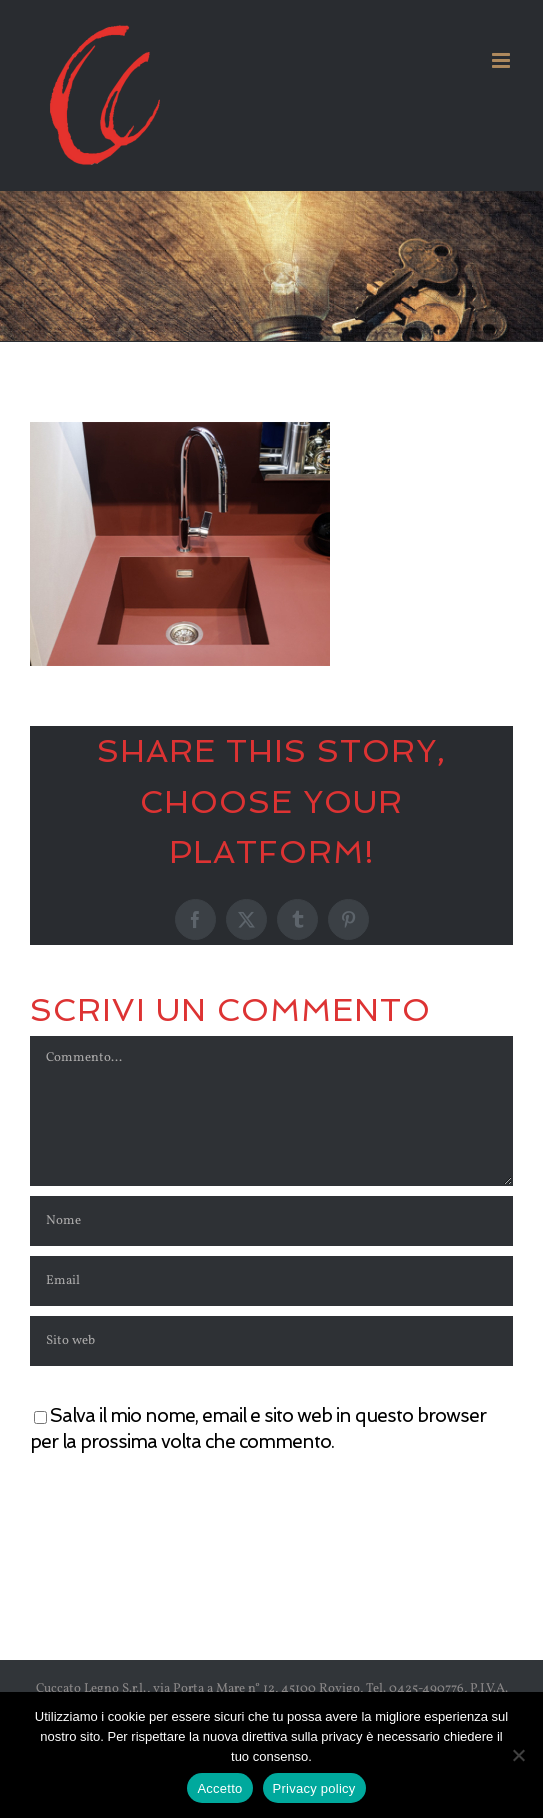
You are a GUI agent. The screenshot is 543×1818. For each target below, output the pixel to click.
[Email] (271, 1281)
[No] (518, 1755)
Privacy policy (314, 1788)
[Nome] (271, 1221)
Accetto (219, 1788)
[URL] (271, 1341)
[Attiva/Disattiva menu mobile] (502, 60)
